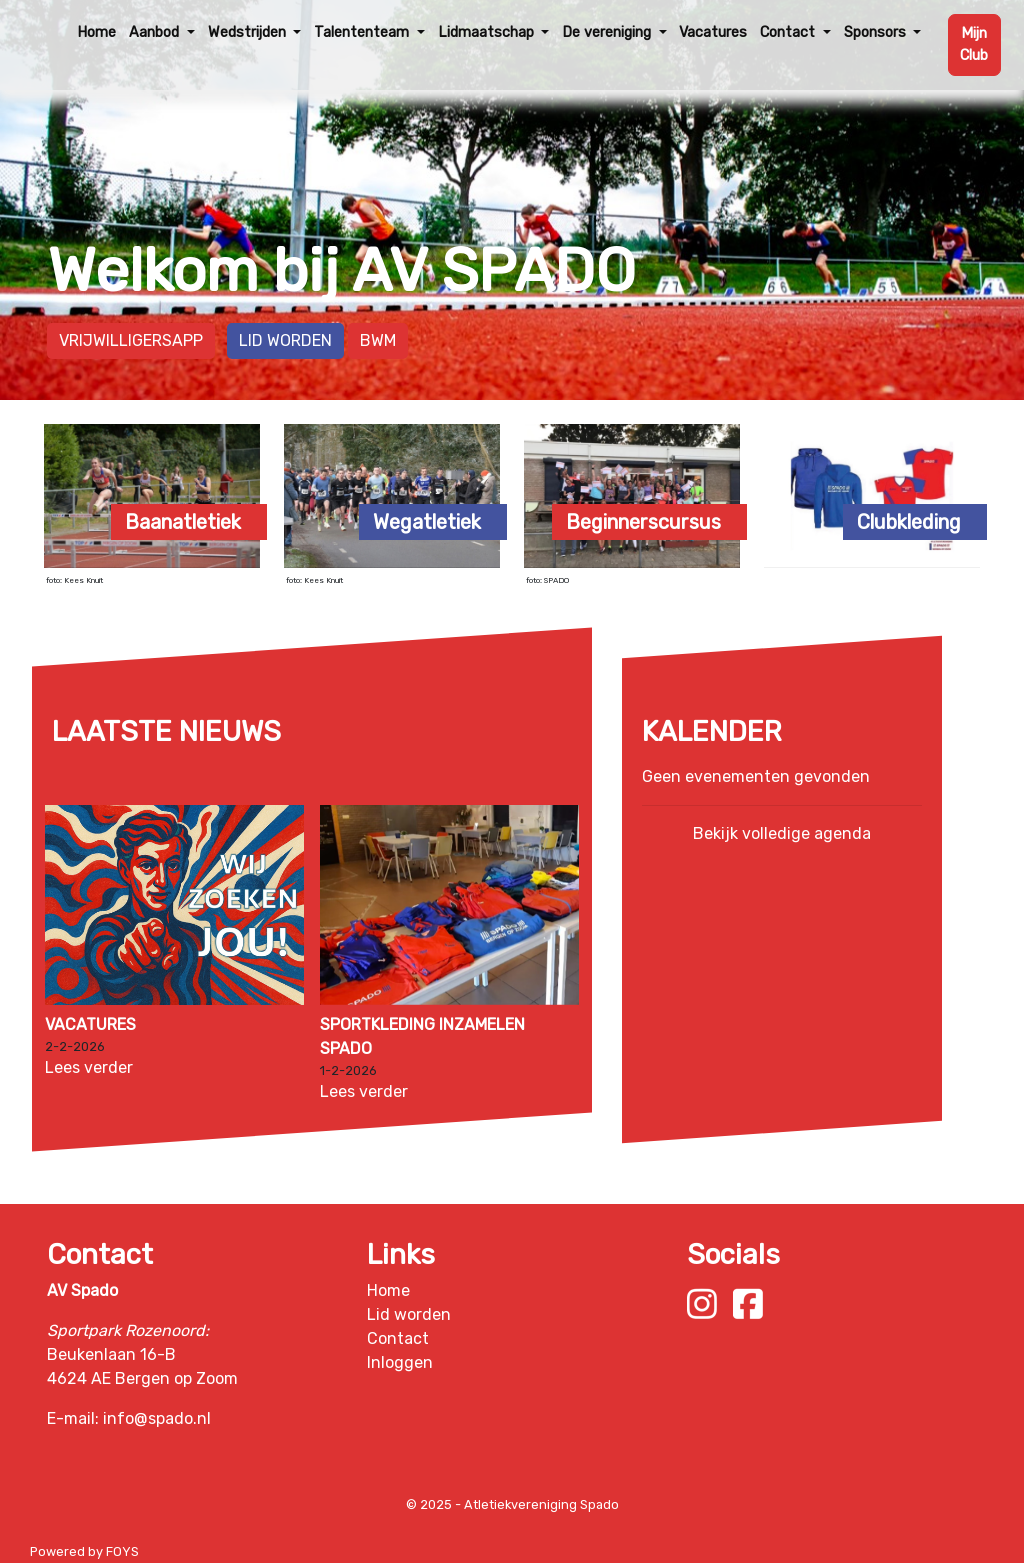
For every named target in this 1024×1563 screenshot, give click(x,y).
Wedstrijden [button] (249, 32)
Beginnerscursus (643, 522)
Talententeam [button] (363, 32)
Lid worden (285, 340)
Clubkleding (909, 522)
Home (96, 32)
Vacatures (713, 32)
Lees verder (89, 1067)
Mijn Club (974, 44)
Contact (398, 1338)
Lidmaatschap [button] (488, 32)
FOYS (122, 1551)
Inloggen (400, 1362)
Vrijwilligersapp (131, 340)
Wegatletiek (427, 522)
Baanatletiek (183, 522)
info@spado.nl (157, 1418)
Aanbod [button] (156, 32)
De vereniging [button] (608, 32)
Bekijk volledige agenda (782, 833)
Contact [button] (789, 32)
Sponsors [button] (877, 32)
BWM (378, 340)
